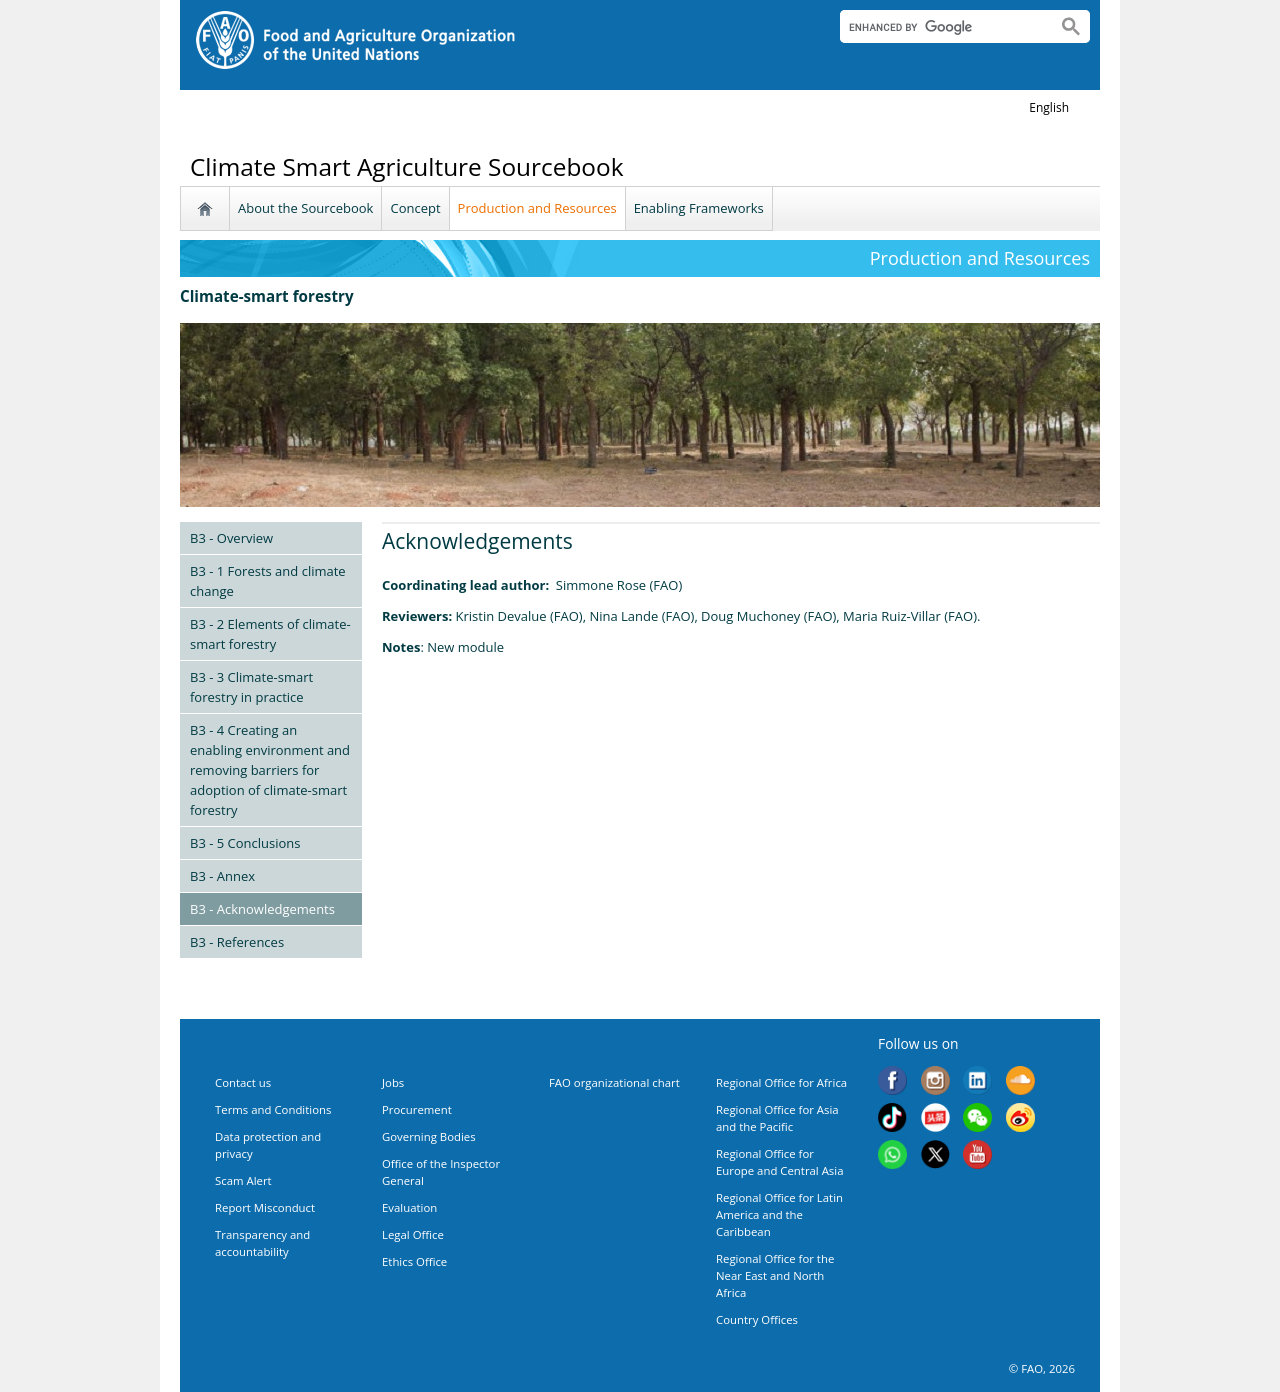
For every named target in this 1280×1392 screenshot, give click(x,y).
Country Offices (757, 1319)
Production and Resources (537, 208)
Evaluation (409, 1207)
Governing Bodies (429, 1136)
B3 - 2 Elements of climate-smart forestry (270, 634)
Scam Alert (243, 1180)
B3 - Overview (231, 538)
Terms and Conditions (273, 1109)
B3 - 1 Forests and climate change (268, 581)
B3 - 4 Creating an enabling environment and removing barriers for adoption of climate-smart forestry (270, 770)
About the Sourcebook (305, 208)
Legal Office (413, 1234)
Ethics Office (414, 1261)
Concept (415, 208)
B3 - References (237, 942)
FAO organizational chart (614, 1082)
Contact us (243, 1082)
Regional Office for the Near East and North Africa (775, 1275)
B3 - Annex (222, 876)
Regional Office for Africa (781, 1082)
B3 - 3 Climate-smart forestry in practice (251, 687)
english (1049, 107)
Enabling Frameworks (699, 208)
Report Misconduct (265, 1207)
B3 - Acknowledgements (262, 909)
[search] (940, 27)
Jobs (393, 1082)
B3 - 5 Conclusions (245, 843)
